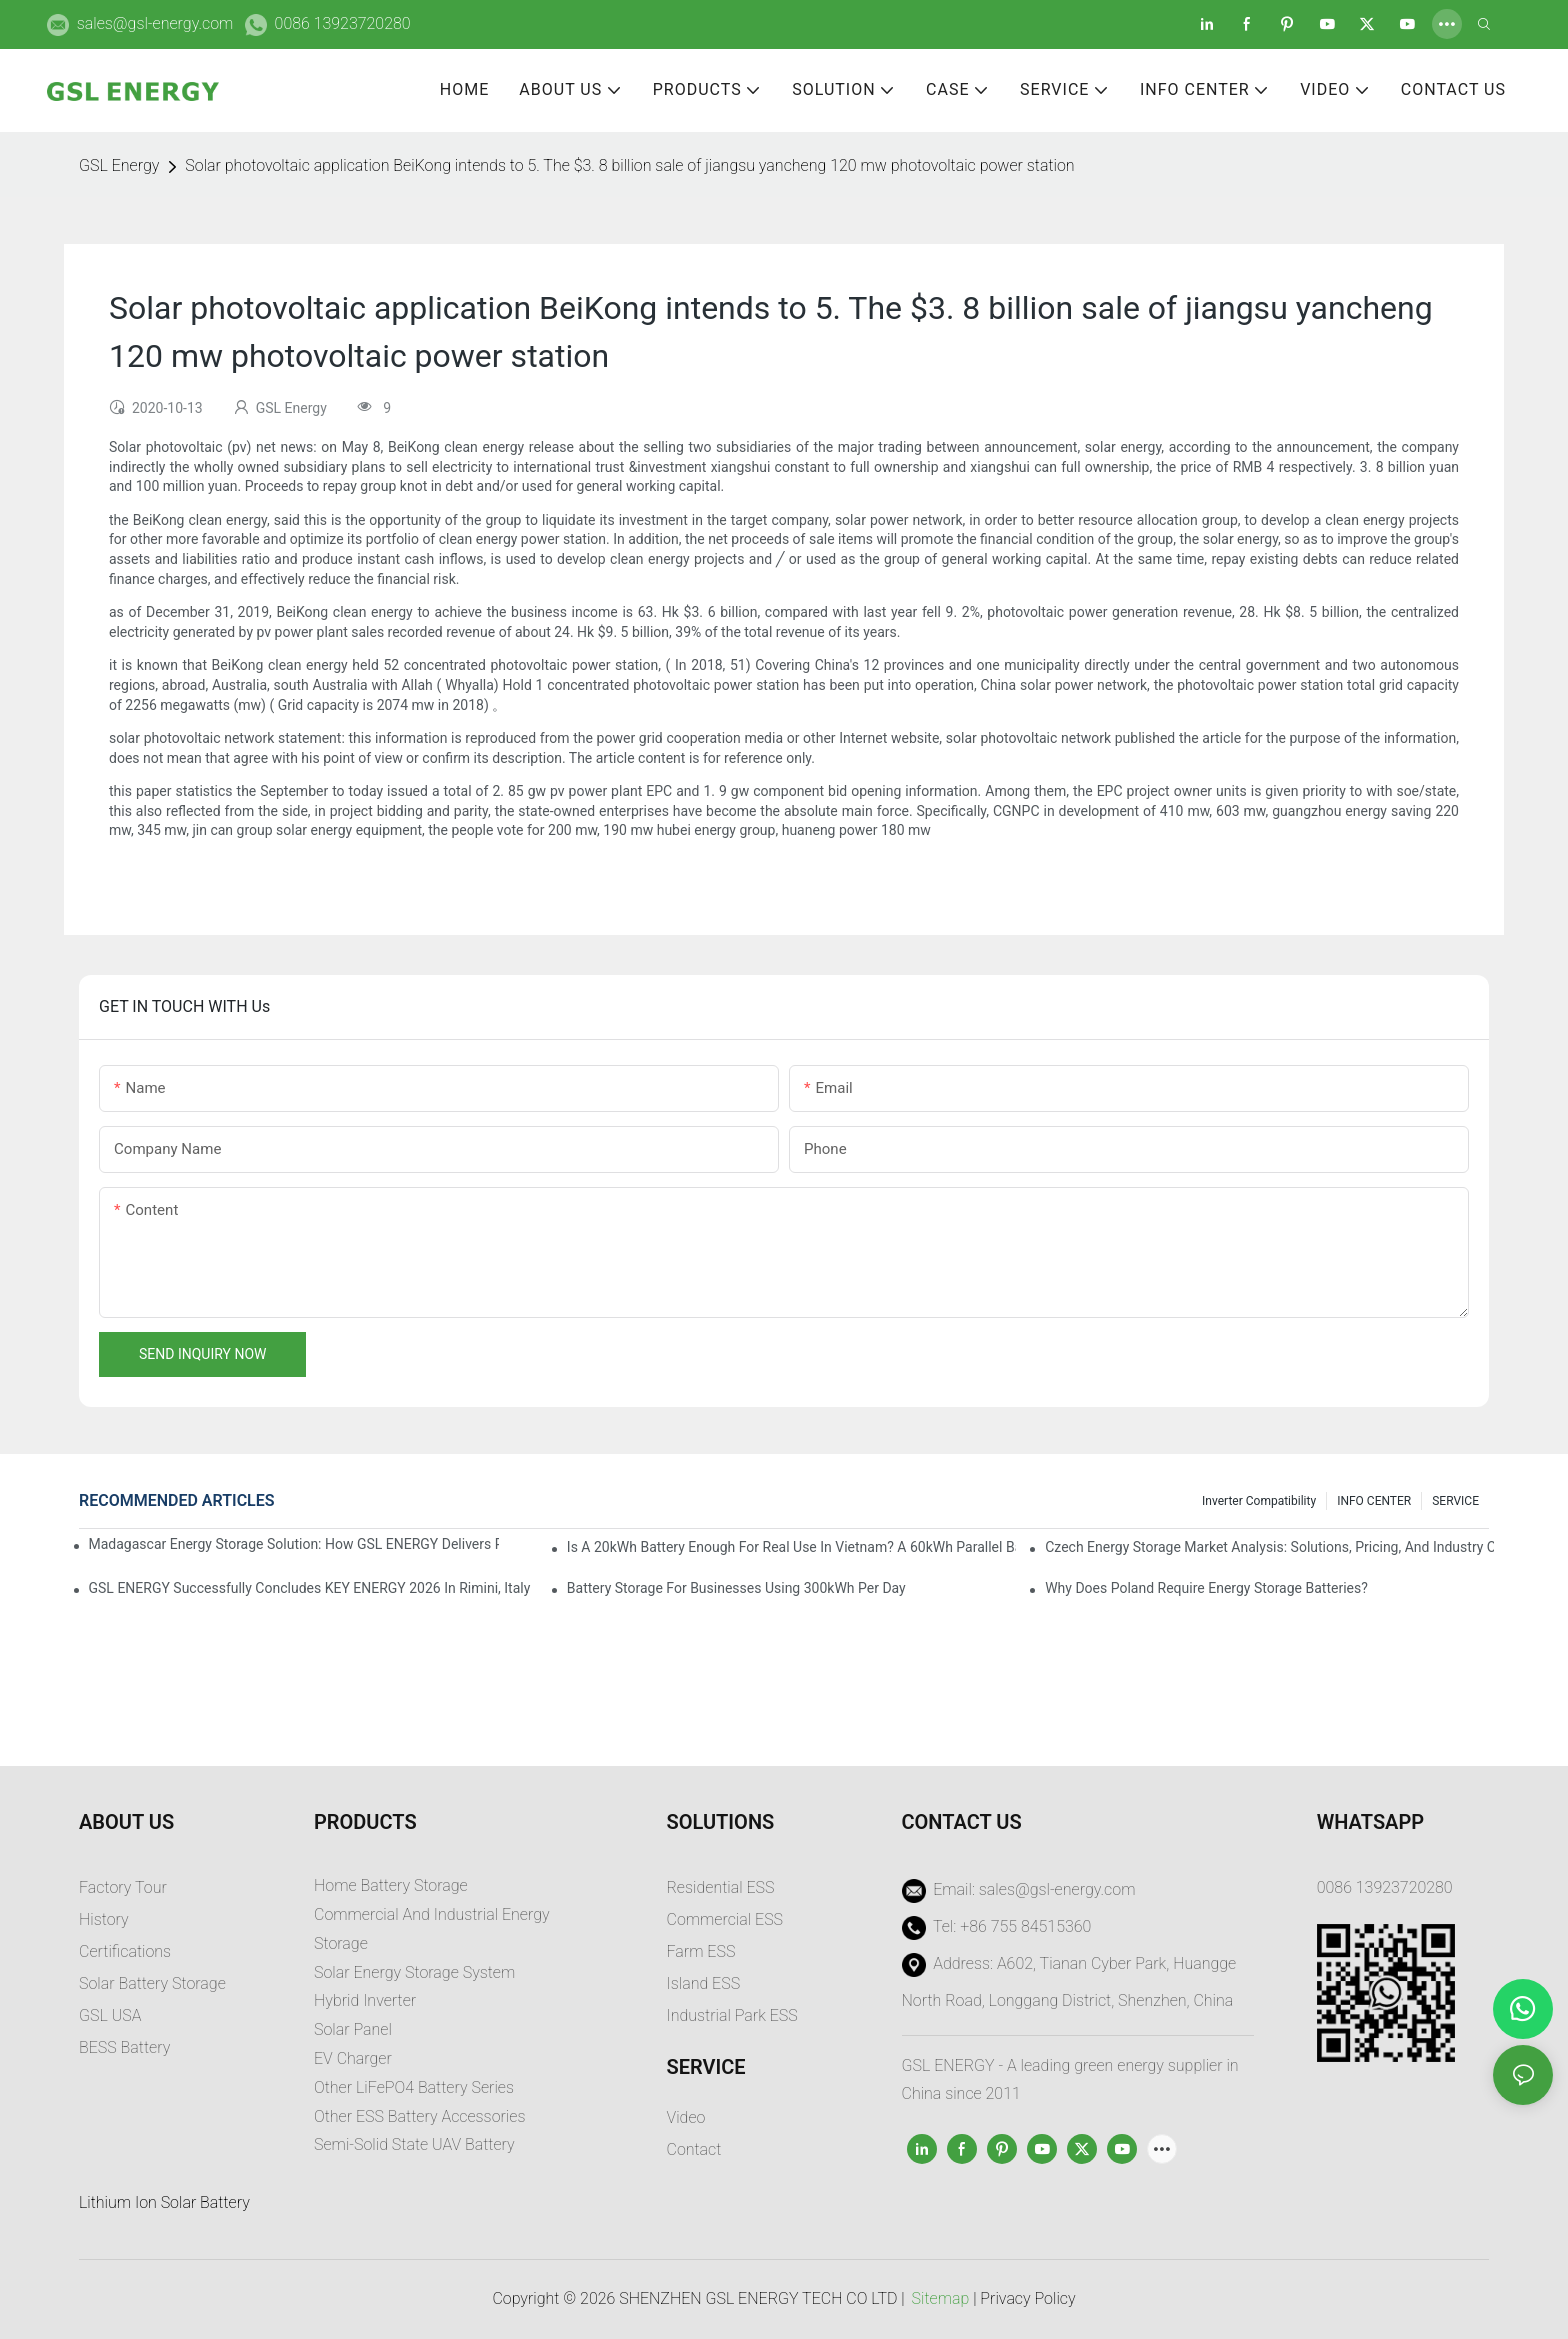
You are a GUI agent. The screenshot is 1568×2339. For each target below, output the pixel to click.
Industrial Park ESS (732, 2015)
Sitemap (941, 2298)
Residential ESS (721, 1887)
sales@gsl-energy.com (155, 23)
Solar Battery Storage (152, 1983)
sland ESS (705, 1983)
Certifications (125, 1951)
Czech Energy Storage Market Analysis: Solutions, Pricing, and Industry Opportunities (1269, 1547)
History (104, 1919)
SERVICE (1455, 1501)
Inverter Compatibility (1259, 1501)
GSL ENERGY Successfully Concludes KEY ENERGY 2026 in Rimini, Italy (310, 1588)
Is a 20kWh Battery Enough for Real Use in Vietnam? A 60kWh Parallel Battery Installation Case (791, 1547)
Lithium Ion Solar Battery (164, 2202)
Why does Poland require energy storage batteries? (1206, 1588)
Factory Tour (123, 1887)
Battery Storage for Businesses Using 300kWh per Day (736, 1588)
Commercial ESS (725, 1919)
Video (686, 2117)
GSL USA (112, 2015)
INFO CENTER (1374, 1501)
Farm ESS (701, 1951)
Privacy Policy (1027, 2298)
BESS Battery (124, 2047)
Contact (694, 2149)
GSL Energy (119, 165)
